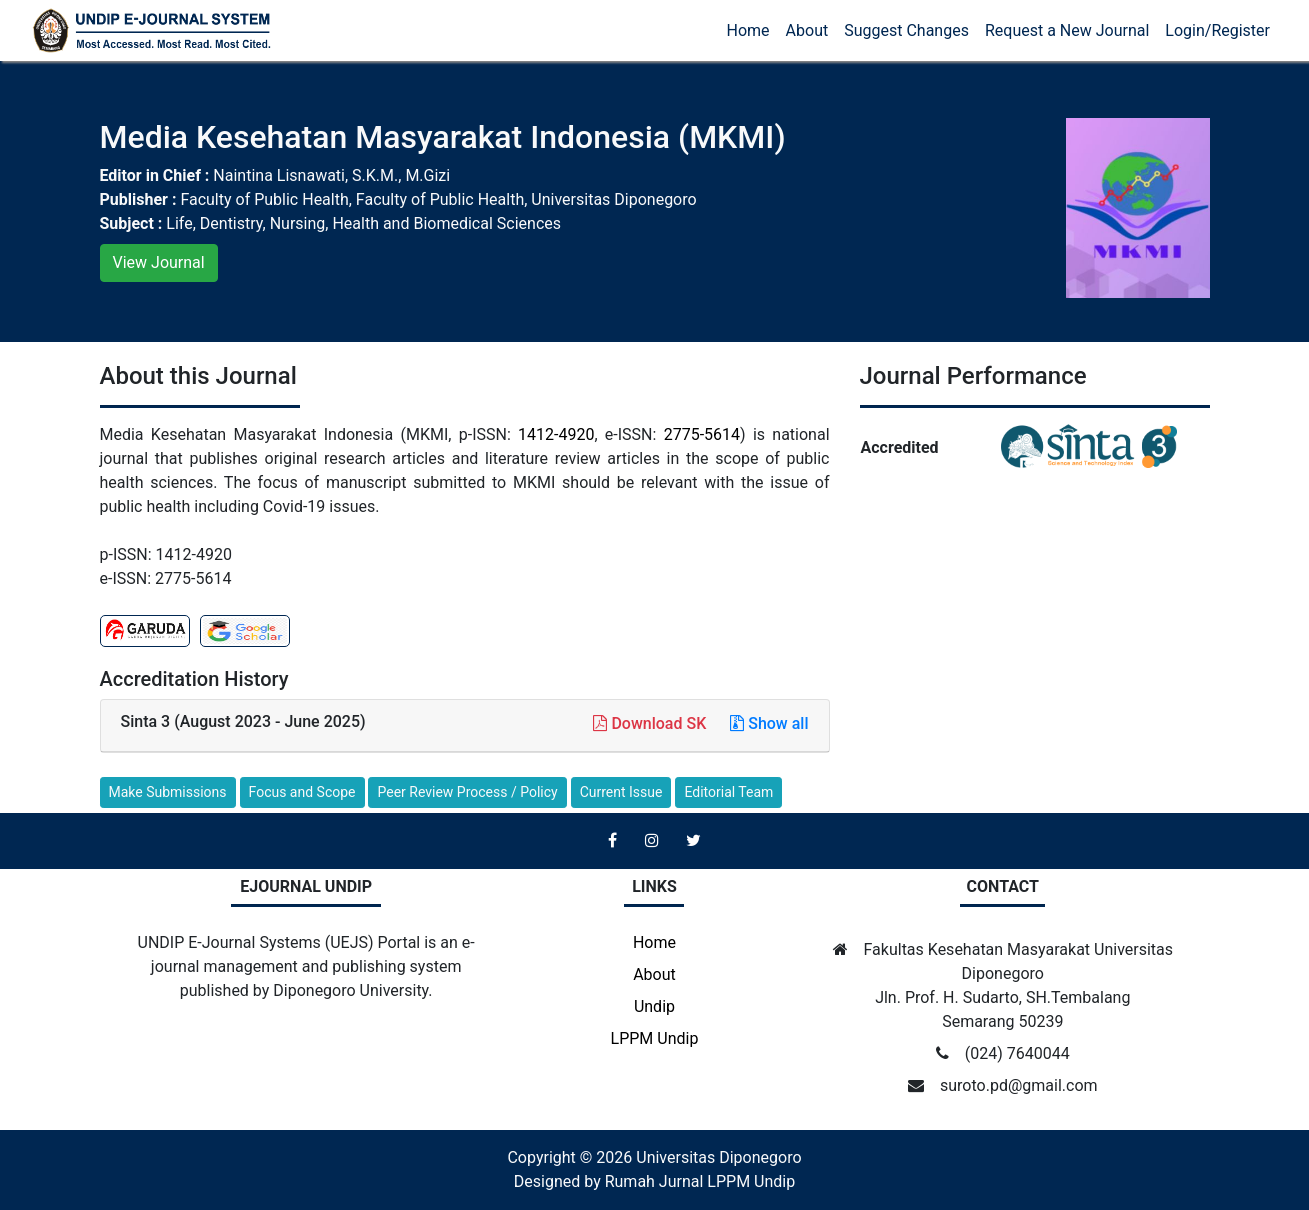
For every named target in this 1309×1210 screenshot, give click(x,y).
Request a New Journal (1067, 30)
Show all (769, 723)
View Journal (159, 262)
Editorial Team (728, 792)
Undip (654, 1006)
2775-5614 (702, 434)
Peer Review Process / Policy (467, 792)
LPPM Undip (655, 1038)
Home (748, 30)
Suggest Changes (906, 30)
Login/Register (1217, 30)
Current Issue (621, 792)
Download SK (651, 723)
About (807, 30)
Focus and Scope (302, 792)
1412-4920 (556, 434)
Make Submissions (168, 792)
